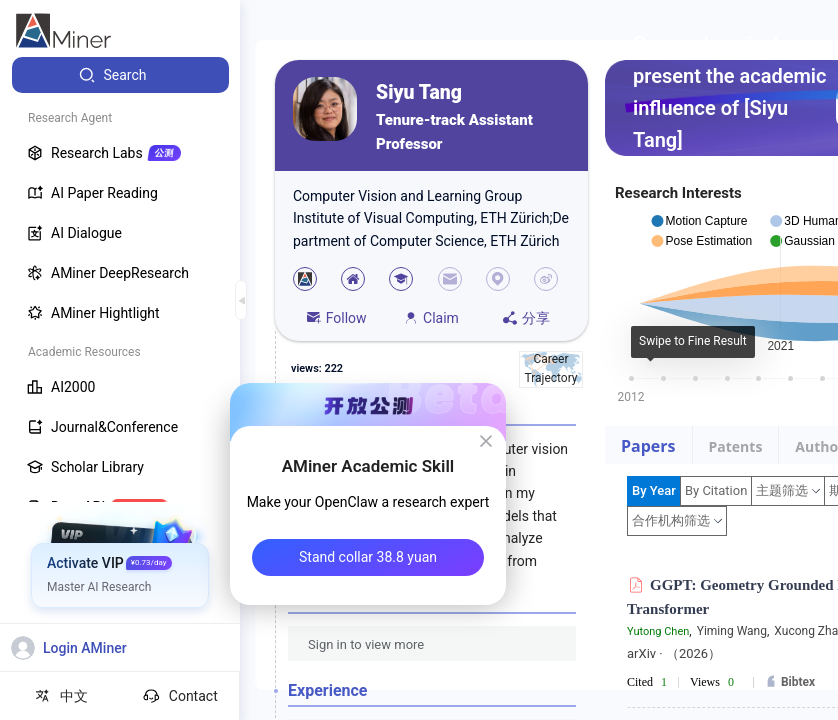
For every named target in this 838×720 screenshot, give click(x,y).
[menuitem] (120, 75)
